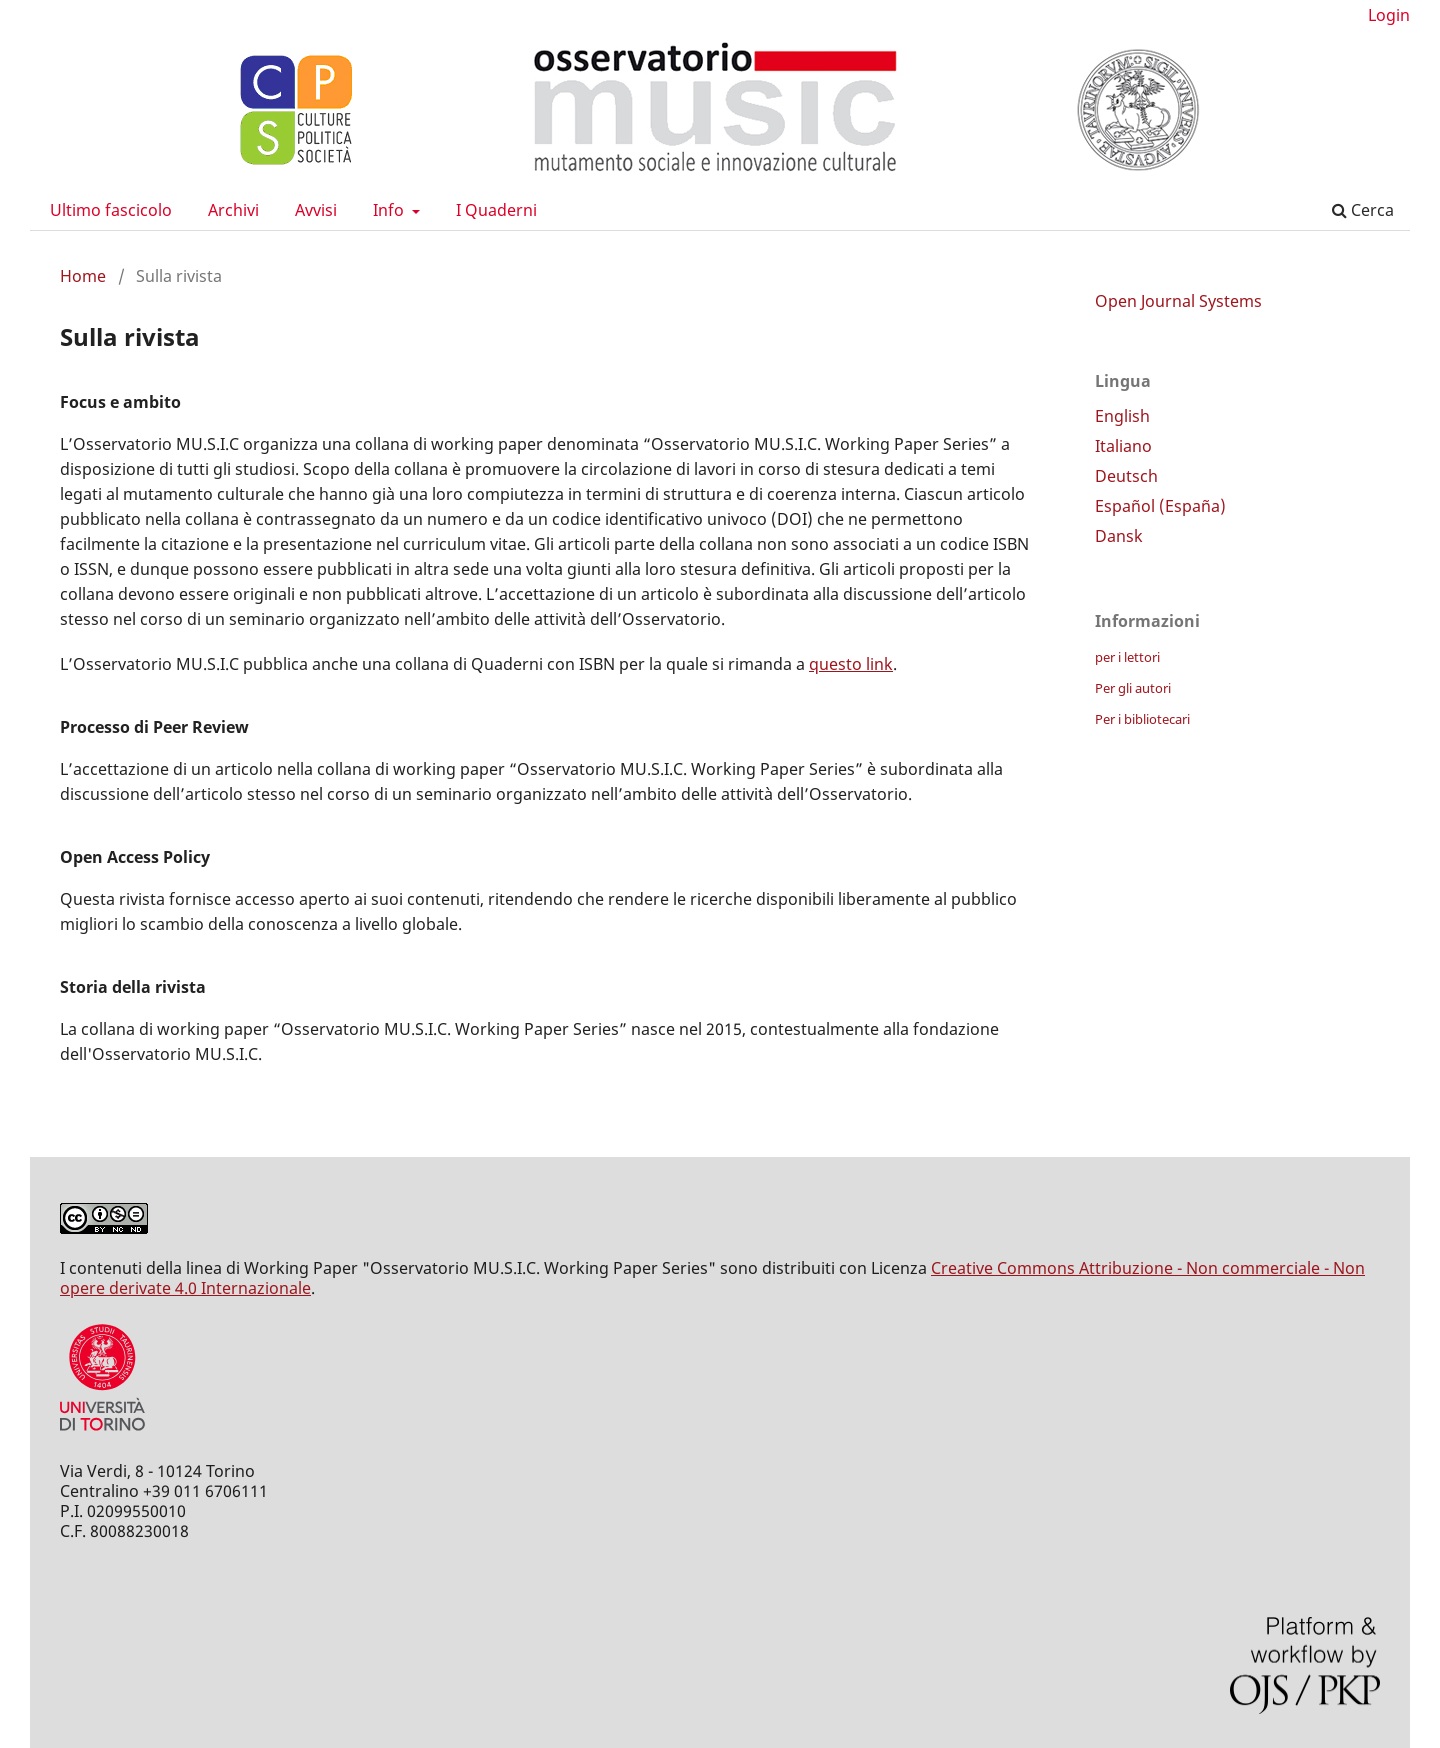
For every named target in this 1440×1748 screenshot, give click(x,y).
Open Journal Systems (1178, 301)
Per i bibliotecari (1142, 719)
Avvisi (316, 210)
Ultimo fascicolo (111, 210)
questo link (851, 664)
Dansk (1119, 536)
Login (1389, 15)
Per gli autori (1133, 688)
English (1122, 416)
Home (83, 276)
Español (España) (1160, 506)
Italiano (1123, 446)
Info (390, 210)
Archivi (233, 210)
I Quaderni (496, 210)
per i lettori (1127, 657)
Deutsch (1126, 476)
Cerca (1363, 210)
